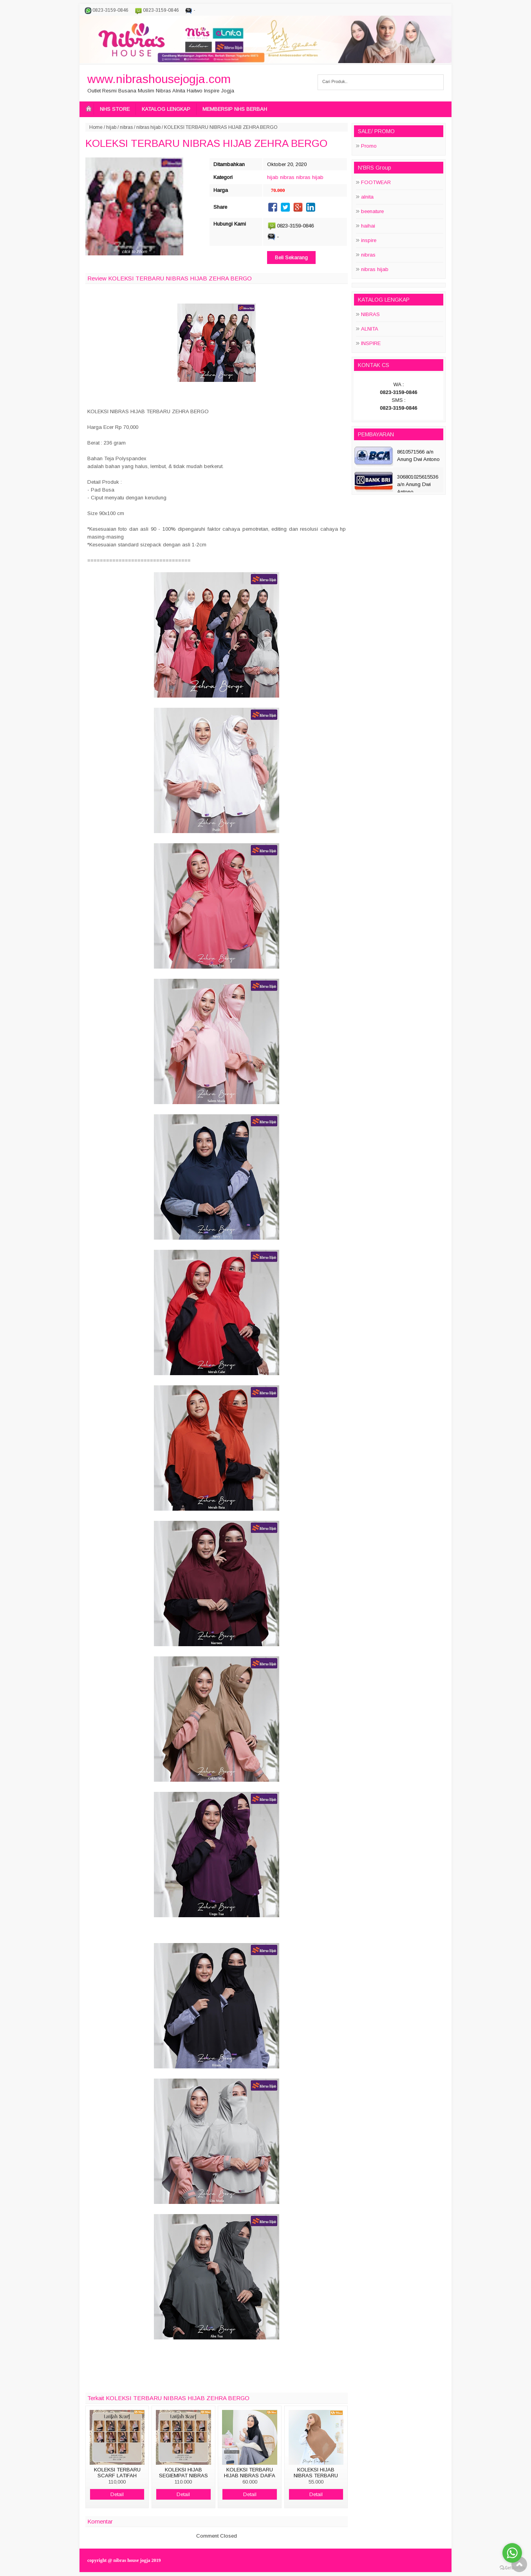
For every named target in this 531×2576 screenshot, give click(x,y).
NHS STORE (115, 109)
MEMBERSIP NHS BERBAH (234, 109)
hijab (111, 127)
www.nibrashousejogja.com (159, 78)
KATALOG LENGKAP (166, 109)
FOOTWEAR (376, 182)
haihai (368, 226)
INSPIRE (371, 343)
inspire (368, 240)
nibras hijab (148, 127)
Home (96, 127)
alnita (367, 197)
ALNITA (369, 329)
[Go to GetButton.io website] (512, 2568)
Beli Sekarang (291, 257)
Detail (117, 2494)
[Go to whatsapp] (512, 2553)
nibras (126, 127)
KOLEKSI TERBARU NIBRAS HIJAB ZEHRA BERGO (206, 143)
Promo (369, 146)
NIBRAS (370, 314)
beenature (372, 211)
